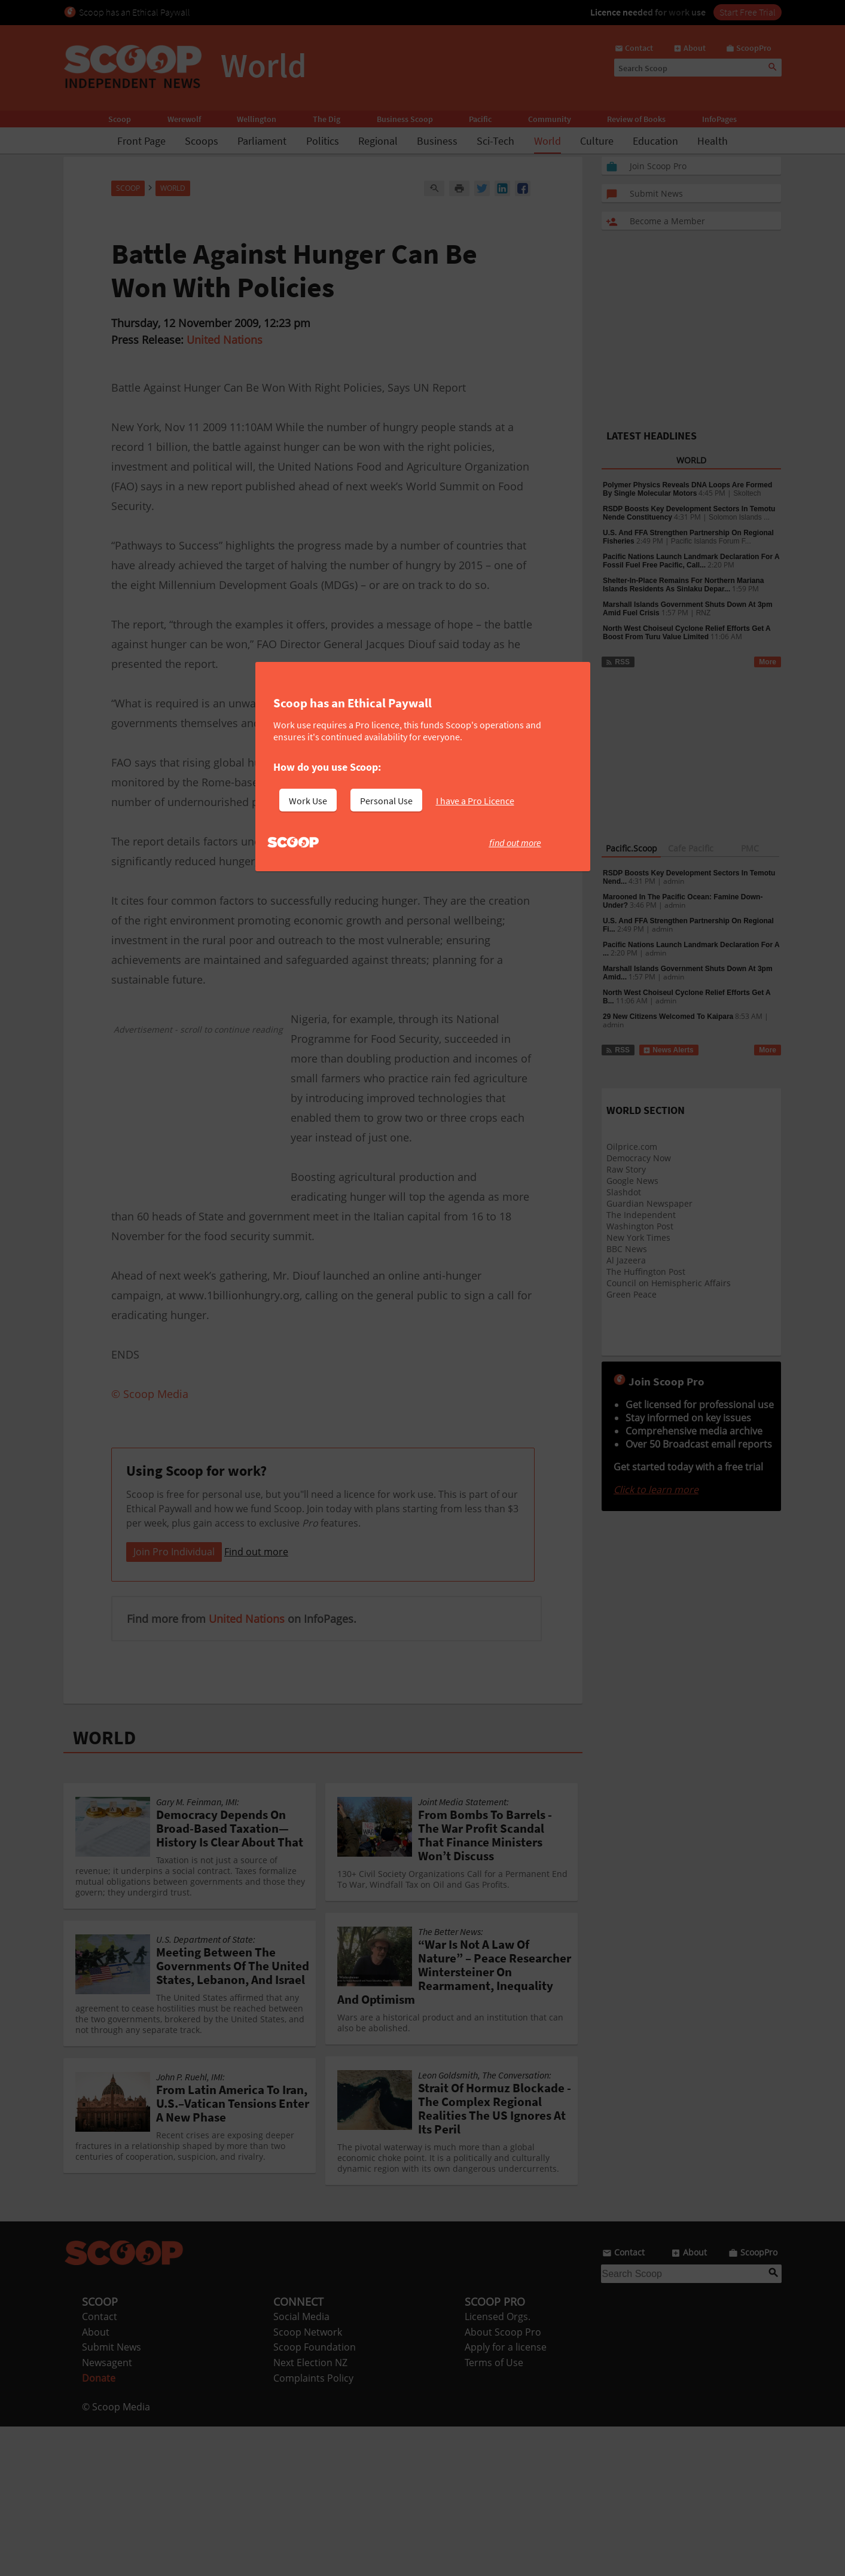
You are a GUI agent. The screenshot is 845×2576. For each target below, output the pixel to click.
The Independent (641, 1214)
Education (655, 141)
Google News (632, 1180)
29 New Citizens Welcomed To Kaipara (668, 1016)
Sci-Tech (495, 141)
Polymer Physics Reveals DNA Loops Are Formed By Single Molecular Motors (687, 489)
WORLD (104, 1887)
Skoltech (747, 493)
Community (549, 119)
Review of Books (636, 119)
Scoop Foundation (314, 2496)
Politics (322, 141)
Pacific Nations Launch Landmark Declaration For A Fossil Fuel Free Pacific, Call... (691, 561)
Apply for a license (506, 2496)
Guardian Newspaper (649, 1203)
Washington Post (639, 1226)
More (767, 662)
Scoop (119, 119)
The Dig (326, 119)
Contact (99, 2466)
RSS (617, 662)
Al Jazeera (626, 1260)
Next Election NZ (310, 2512)
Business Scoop (405, 119)
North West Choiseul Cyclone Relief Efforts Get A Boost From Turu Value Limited (686, 632)
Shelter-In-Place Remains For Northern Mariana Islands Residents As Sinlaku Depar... (683, 584)
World (547, 141)
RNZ (703, 613)
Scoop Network (307, 2481)
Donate (98, 2527)
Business (437, 141)
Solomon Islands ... (739, 517)
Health (712, 141)
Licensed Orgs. (497, 2466)
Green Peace (631, 1294)
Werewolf (184, 119)
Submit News (111, 2496)
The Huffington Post (645, 1271)
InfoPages (719, 119)
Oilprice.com (631, 1146)
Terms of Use (494, 2512)
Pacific (480, 119)
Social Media (301, 2466)
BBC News (626, 1249)
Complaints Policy (313, 2527)
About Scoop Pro (503, 2481)
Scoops (201, 141)
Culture (597, 141)
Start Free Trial (747, 12)
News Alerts (668, 1050)
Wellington (256, 119)
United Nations (225, 339)
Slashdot (623, 1192)
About (95, 2481)
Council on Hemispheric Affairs (668, 1283)
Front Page (141, 141)
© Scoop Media (116, 2556)
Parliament (261, 141)
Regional (378, 141)
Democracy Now (638, 1158)
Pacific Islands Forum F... (711, 541)
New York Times (638, 1237)
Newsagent (107, 2512)
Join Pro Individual (174, 1701)
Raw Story (626, 1169)
